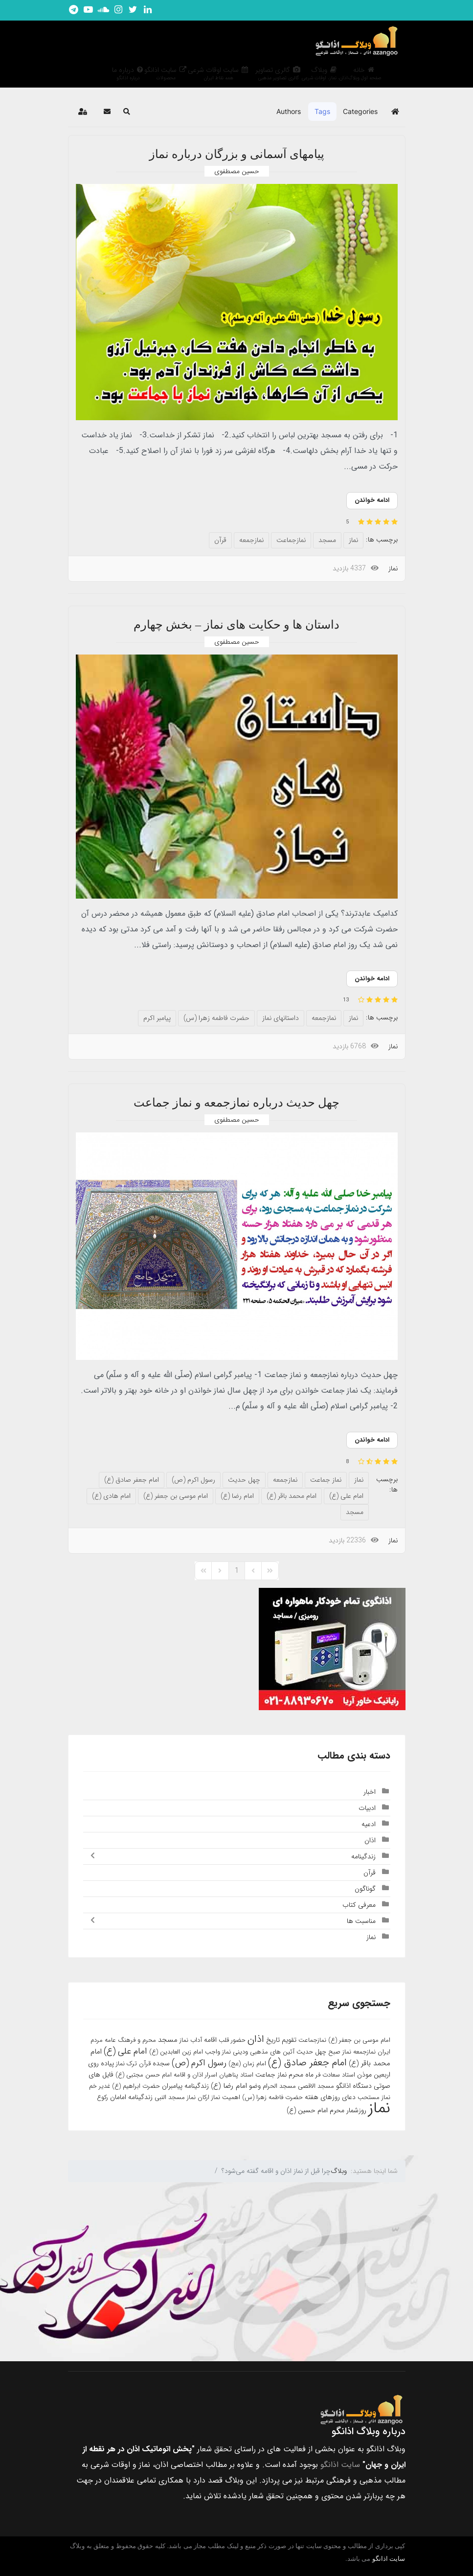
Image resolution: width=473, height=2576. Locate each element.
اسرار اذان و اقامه (195, 2075)
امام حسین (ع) (307, 2110)
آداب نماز (191, 2040)
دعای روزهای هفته (330, 2097)
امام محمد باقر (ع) (291, 1496)
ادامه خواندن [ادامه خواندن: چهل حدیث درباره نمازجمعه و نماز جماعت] (372, 1440)
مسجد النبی (170, 2097)
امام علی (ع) (346, 1496)
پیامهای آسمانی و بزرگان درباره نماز (236, 154)
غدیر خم (99, 2086)
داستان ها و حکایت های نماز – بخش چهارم (236, 624)
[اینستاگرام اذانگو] (118, 10)
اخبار (369, 1791)
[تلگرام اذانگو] (74, 10)
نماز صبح (339, 2052)
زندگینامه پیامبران (185, 2085)
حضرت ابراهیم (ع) (136, 2086)
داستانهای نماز (280, 1018)
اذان (370, 1840)
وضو (255, 2085)
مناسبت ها (361, 1921)
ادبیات (367, 1808)
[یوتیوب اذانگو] (88, 10)
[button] (126, 111)
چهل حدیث (244, 1479)
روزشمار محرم (348, 2110)
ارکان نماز (198, 2097)
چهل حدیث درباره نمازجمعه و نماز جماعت (236, 1102)
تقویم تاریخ (281, 2039)
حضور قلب (232, 2040)
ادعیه (368, 1824)
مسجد (327, 540)
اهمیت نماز (225, 2097)
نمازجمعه (251, 540)
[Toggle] (90, 1856)
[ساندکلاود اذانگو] (103, 10)
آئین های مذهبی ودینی (263, 2052)
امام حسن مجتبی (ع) (143, 2075)
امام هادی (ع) (111, 1496)
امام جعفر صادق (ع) (131, 1479)
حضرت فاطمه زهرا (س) (216, 1018)
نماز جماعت (325, 1479)
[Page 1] (236, 1570)
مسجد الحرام (279, 2086)
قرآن (220, 540)
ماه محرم (301, 2074)
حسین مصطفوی (236, 171)
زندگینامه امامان (131, 2097)
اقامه (210, 2039)
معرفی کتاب (359, 1904)
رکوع (102, 2097)
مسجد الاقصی (316, 2086)
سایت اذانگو (340, 2465)
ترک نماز (126, 2063)
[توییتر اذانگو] (133, 10)
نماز (353, 540)
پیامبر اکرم (157, 1018)
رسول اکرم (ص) (193, 1479)
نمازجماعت (291, 540)
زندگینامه (363, 1856)
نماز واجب (218, 2052)
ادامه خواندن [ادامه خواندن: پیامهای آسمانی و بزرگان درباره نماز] (372, 500)
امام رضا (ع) (237, 1496)
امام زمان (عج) (247, 2063)
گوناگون (365, 1888)
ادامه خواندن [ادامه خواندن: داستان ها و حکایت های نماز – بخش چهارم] (372, 978)
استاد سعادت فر (335, 2075)
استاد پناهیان (236, 2075)
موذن (364, 2074)
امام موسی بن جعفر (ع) (175, 1496)
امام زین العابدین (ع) (176, 2052)
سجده (161, 2063)
